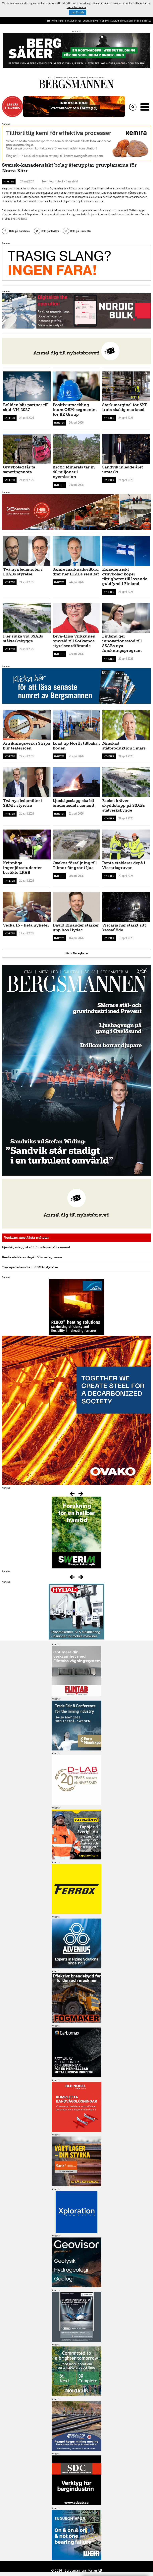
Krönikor (104, 21)
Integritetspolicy (142, 21)
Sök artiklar (57, 21)
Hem (48, 21)
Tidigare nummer (73, 21)
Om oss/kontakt (90, 21)
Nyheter (9, 181)
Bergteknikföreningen (121, 21)
